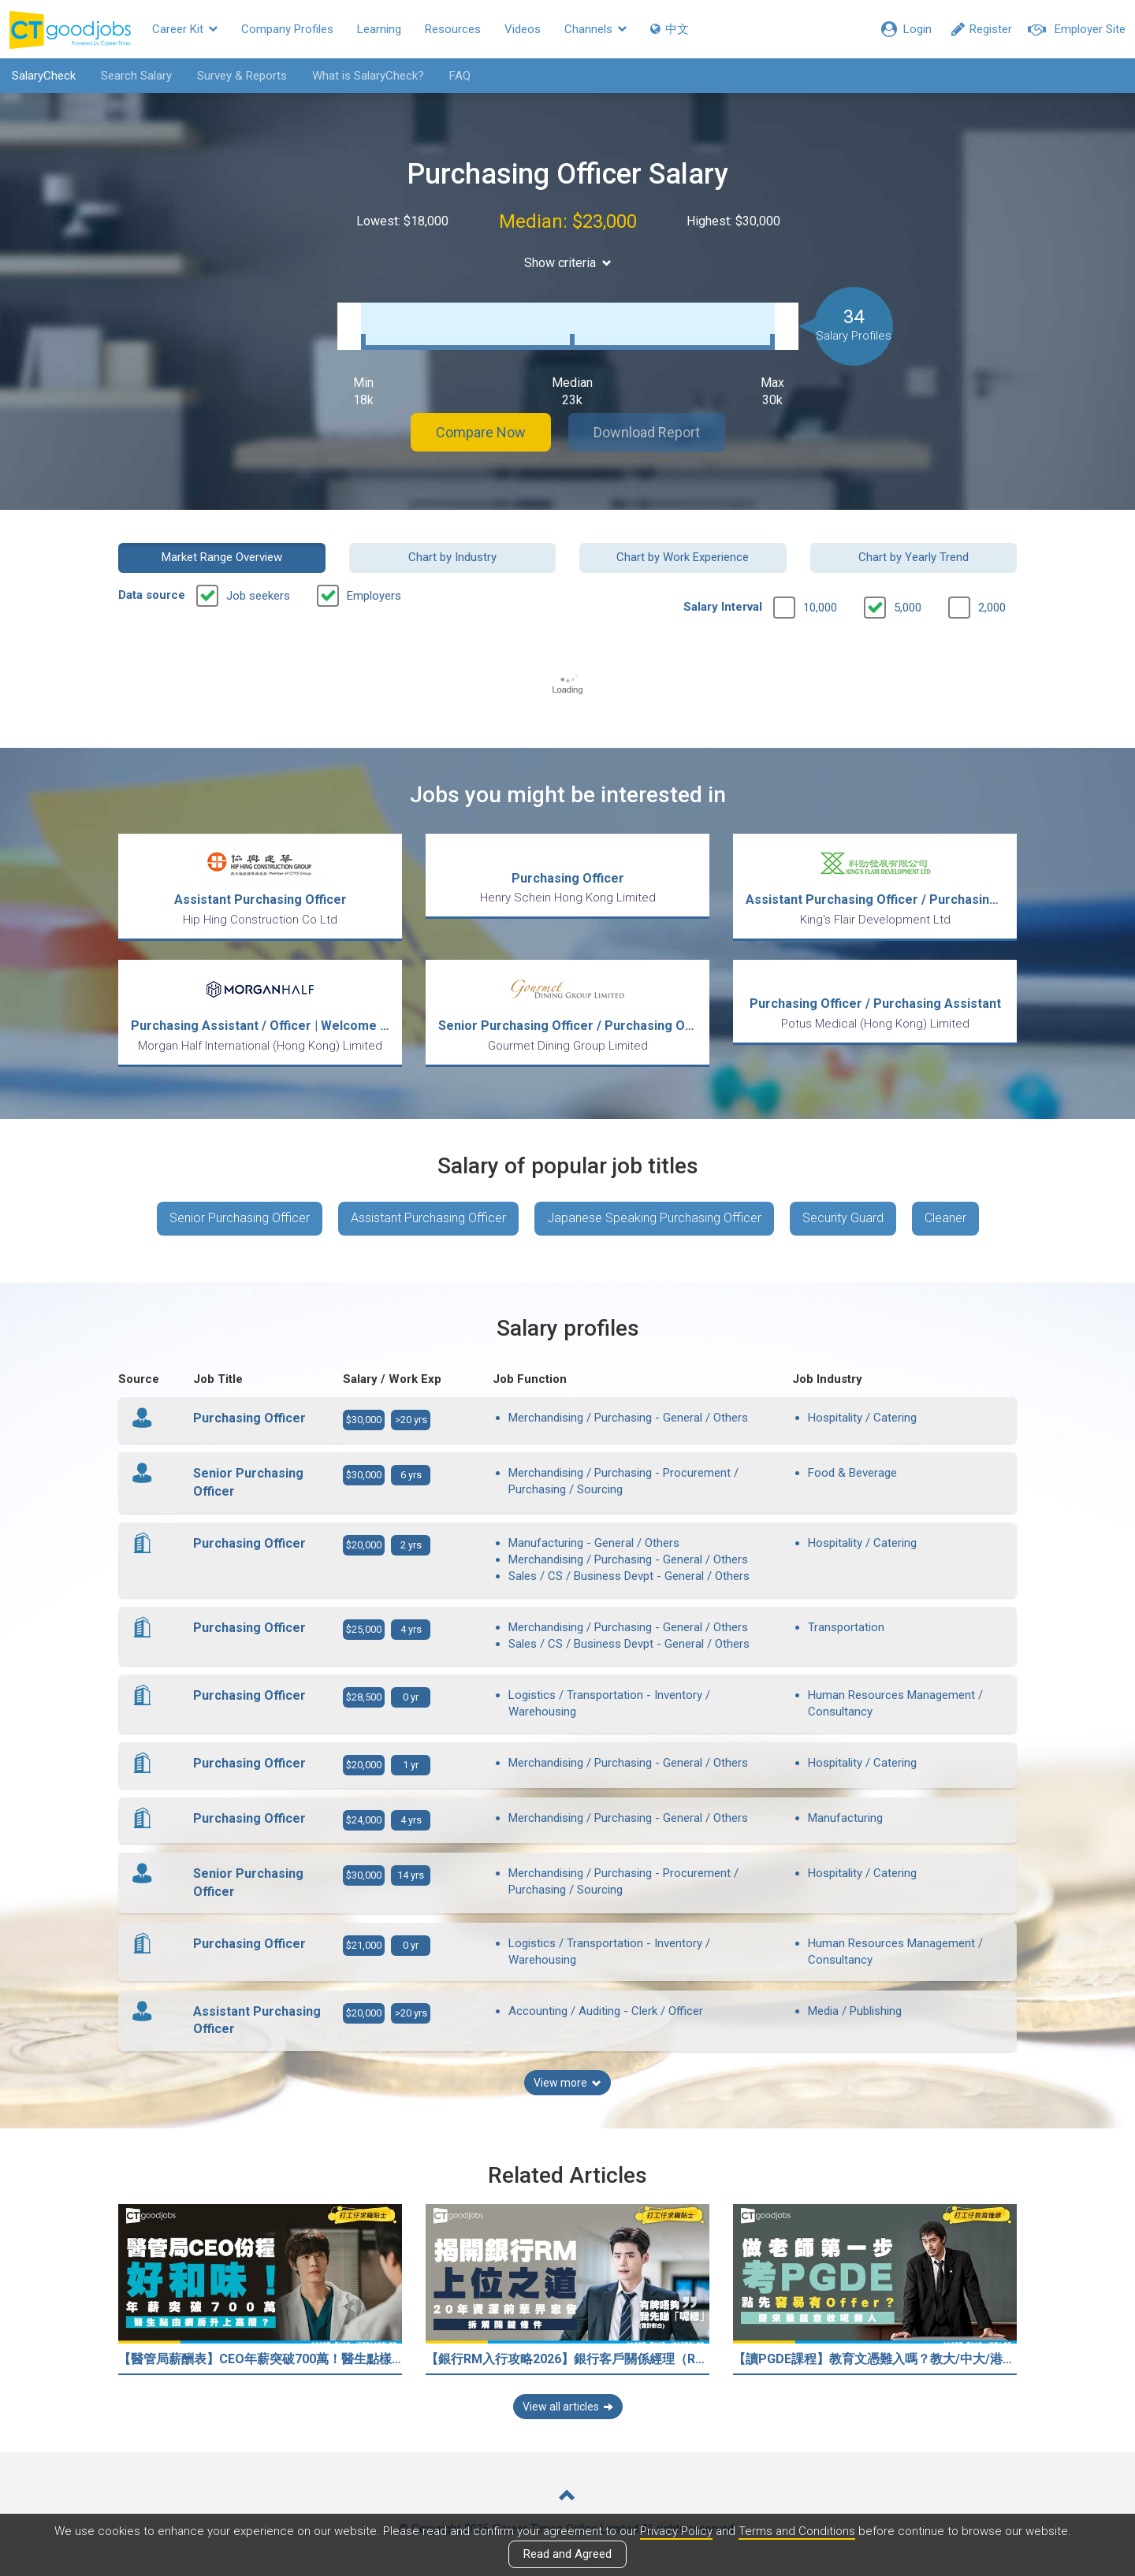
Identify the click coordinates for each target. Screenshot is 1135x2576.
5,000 (907, 607)
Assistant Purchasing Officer (428, 1217)
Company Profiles (287, 29)
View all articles (568, 2406)
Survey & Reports (242, 76)
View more (567, 2082)
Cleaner (945, 1217)
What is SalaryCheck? (368, 76)
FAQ (460, 76)
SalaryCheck (44, 76)
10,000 (820, 607)
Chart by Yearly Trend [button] (913, 557)
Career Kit (185, 29)
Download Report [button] (647, 432)
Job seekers (258, 596)
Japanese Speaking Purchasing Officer (654, 1217)
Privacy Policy (676, 2531)
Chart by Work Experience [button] (682, 557)
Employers (374, 596)
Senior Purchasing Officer (239, 1217)
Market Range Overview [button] (222, 557)
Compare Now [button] (481, 432)
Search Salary (136, 76)
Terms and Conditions (797, 2531)
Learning (379, 29)
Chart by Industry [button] (452, 557)
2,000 (992, 607)
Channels (595, 29)
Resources (453, 29)
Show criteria (568, 262)
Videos (522, 29)
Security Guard (843, 1217)
